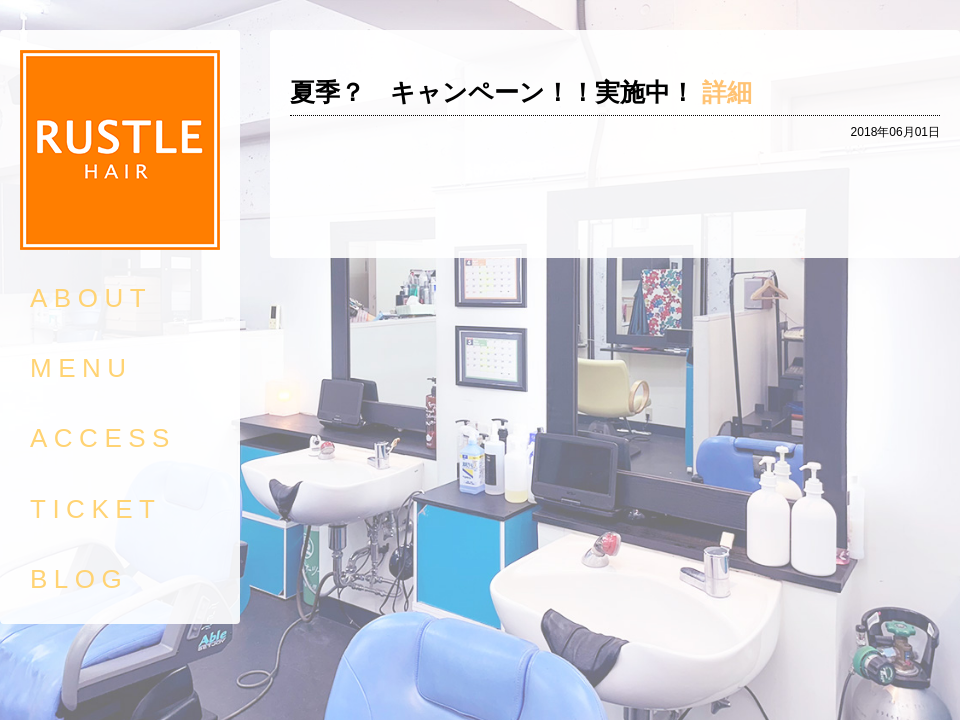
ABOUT (91, 298)
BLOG (79, 579)
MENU (81, 368)
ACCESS (103, 438)
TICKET (95, 509)
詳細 (727, 92)
